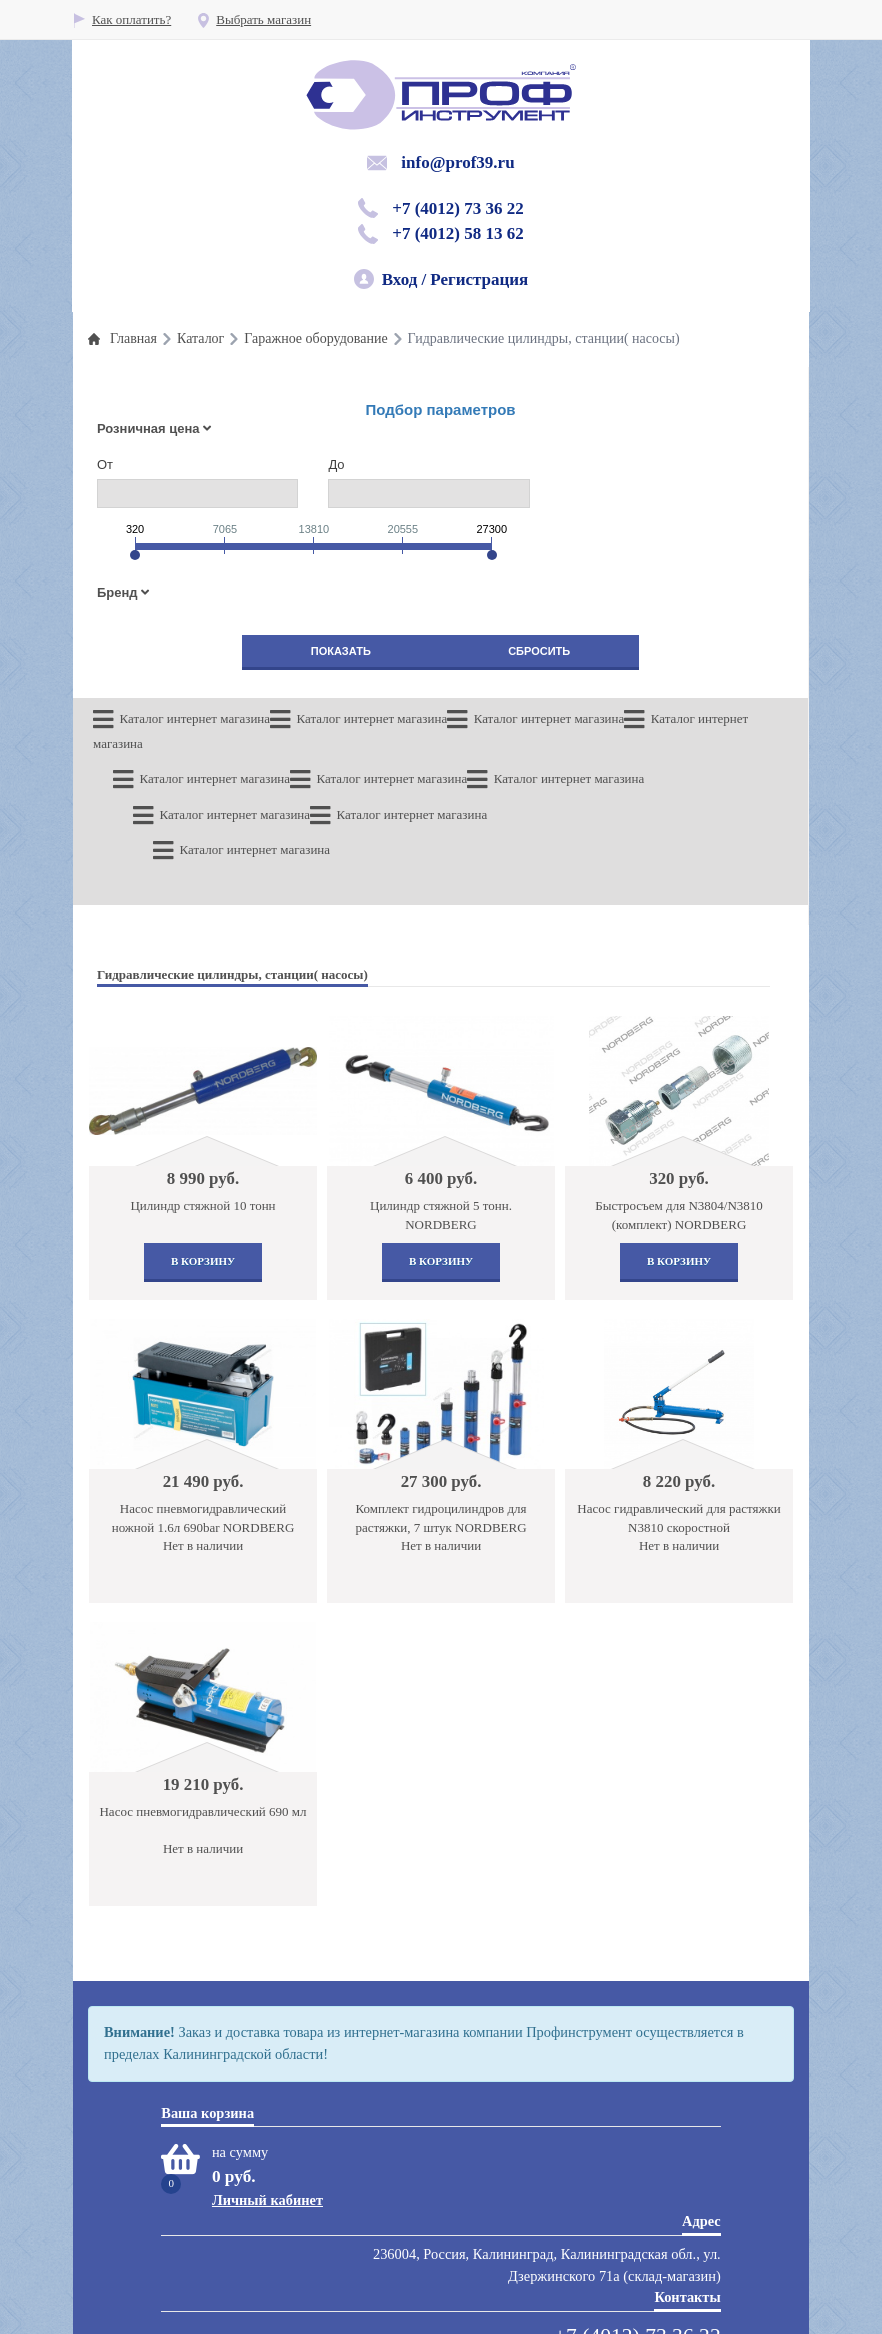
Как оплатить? (121, 19)
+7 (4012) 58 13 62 (458, 233)
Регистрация (479, 279)
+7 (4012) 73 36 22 (458, 208)
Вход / (404, 279)
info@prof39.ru (457, 162)
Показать (341, 651)
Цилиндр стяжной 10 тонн (202, 1089)
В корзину (203, 1145)
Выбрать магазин (253, 19)
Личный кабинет (267, 2084)
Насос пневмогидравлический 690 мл (202, 1695)
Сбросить (539, 651)
